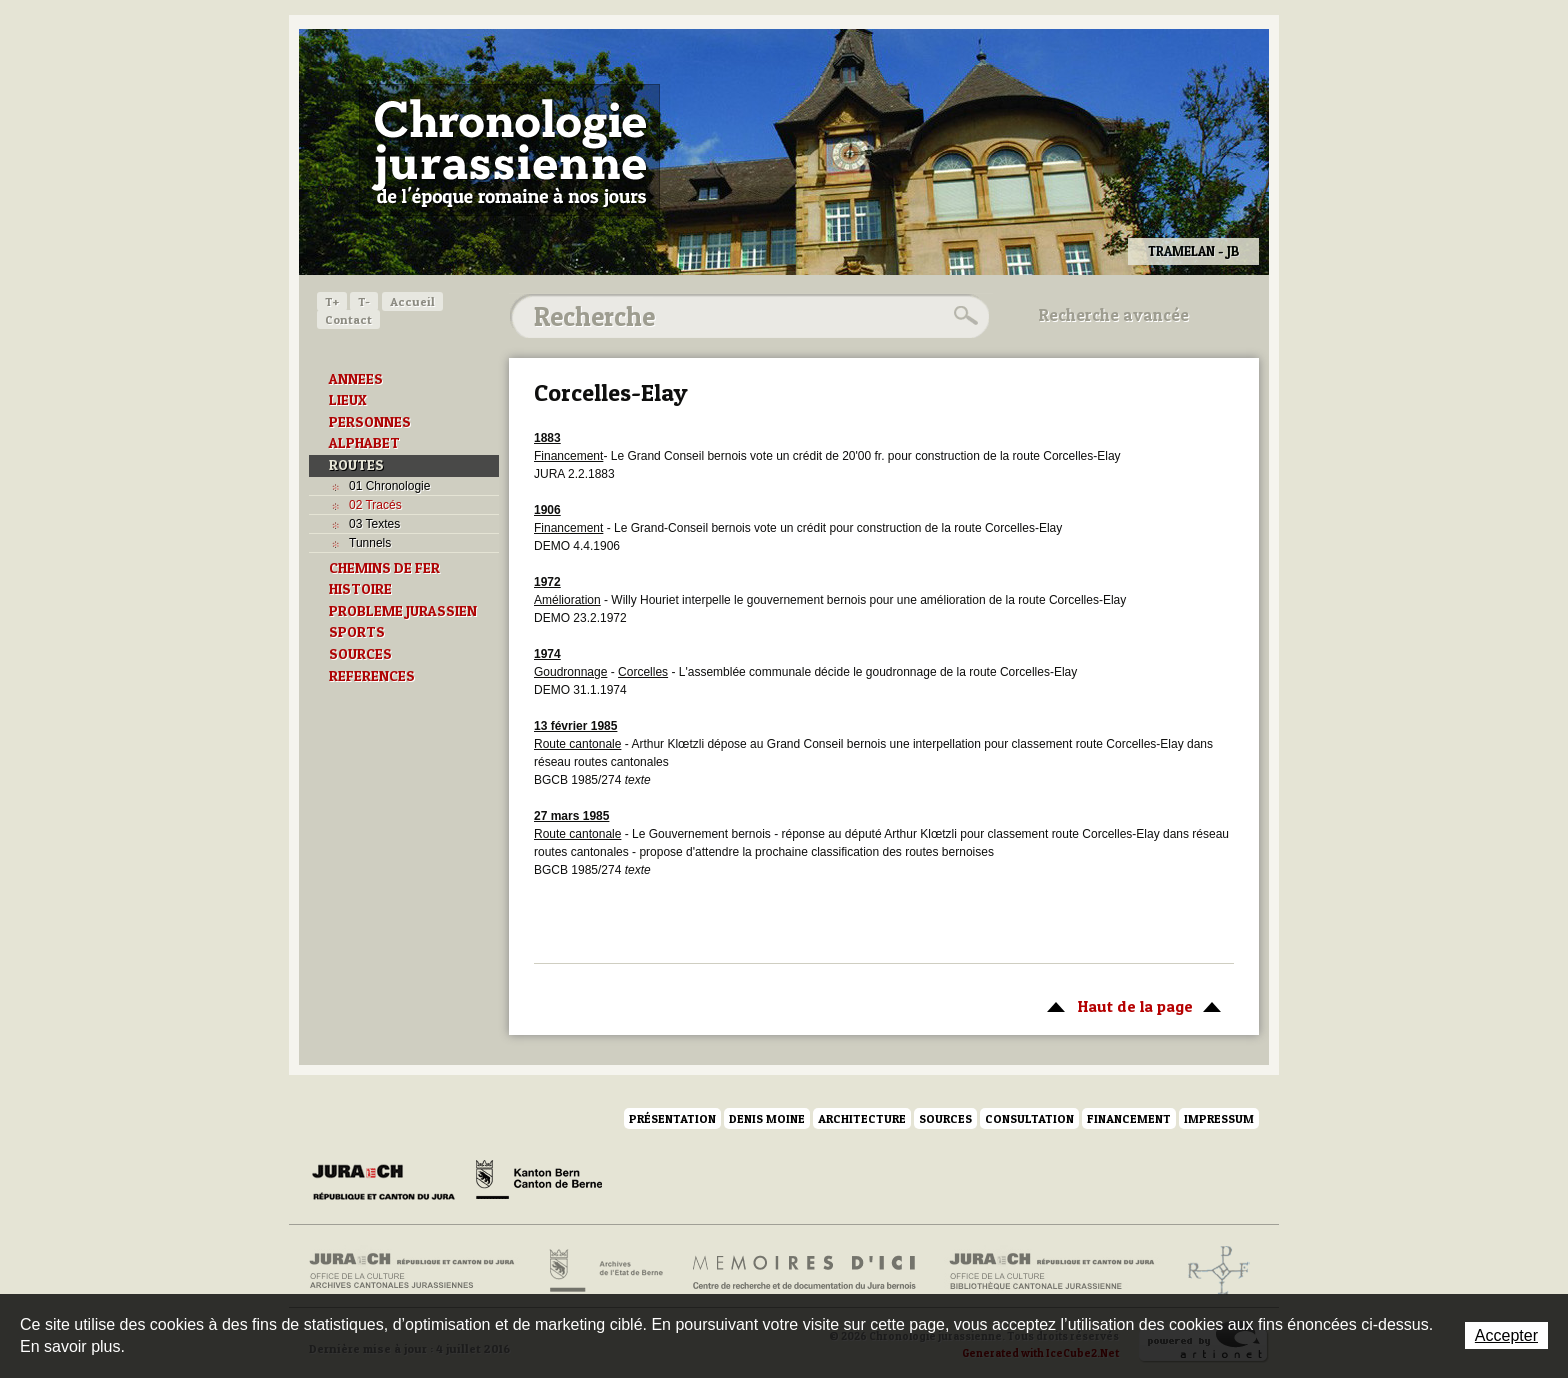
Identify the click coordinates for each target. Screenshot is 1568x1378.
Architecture (862, 1118)
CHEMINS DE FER (384, 568)
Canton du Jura (389, 1183)
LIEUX (348, 400)
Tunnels (370, 543)
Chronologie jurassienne (509, 150)
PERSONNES (370, 422)
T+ (332, 301)
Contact (348, 319)
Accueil (412, 301)
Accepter (1506, 1335)
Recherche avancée (1114, 315)
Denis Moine (767, 1118)
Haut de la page (1130, 1005)
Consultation (1029, 1118)
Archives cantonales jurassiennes (419, 1271)
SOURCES (360, 654)
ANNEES (356, 379)
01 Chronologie (389, 486)
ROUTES (356, 465)
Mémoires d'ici (805, 1271)
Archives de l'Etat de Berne (604, 1271)
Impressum (1219, 1118)
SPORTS (357, 632)
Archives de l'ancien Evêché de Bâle (1212, 1271)
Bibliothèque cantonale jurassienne (1052, 1271)
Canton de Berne (539, 1183)
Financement (1129, 1118)
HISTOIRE (360, 589)
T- (364, 301)
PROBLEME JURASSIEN (403, 611)
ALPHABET (364, 443)
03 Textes (374, 524)
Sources (945, 1118)
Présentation (672, 1118)
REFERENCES (372, 676)
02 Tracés (375, 505)
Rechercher (963, 316)
